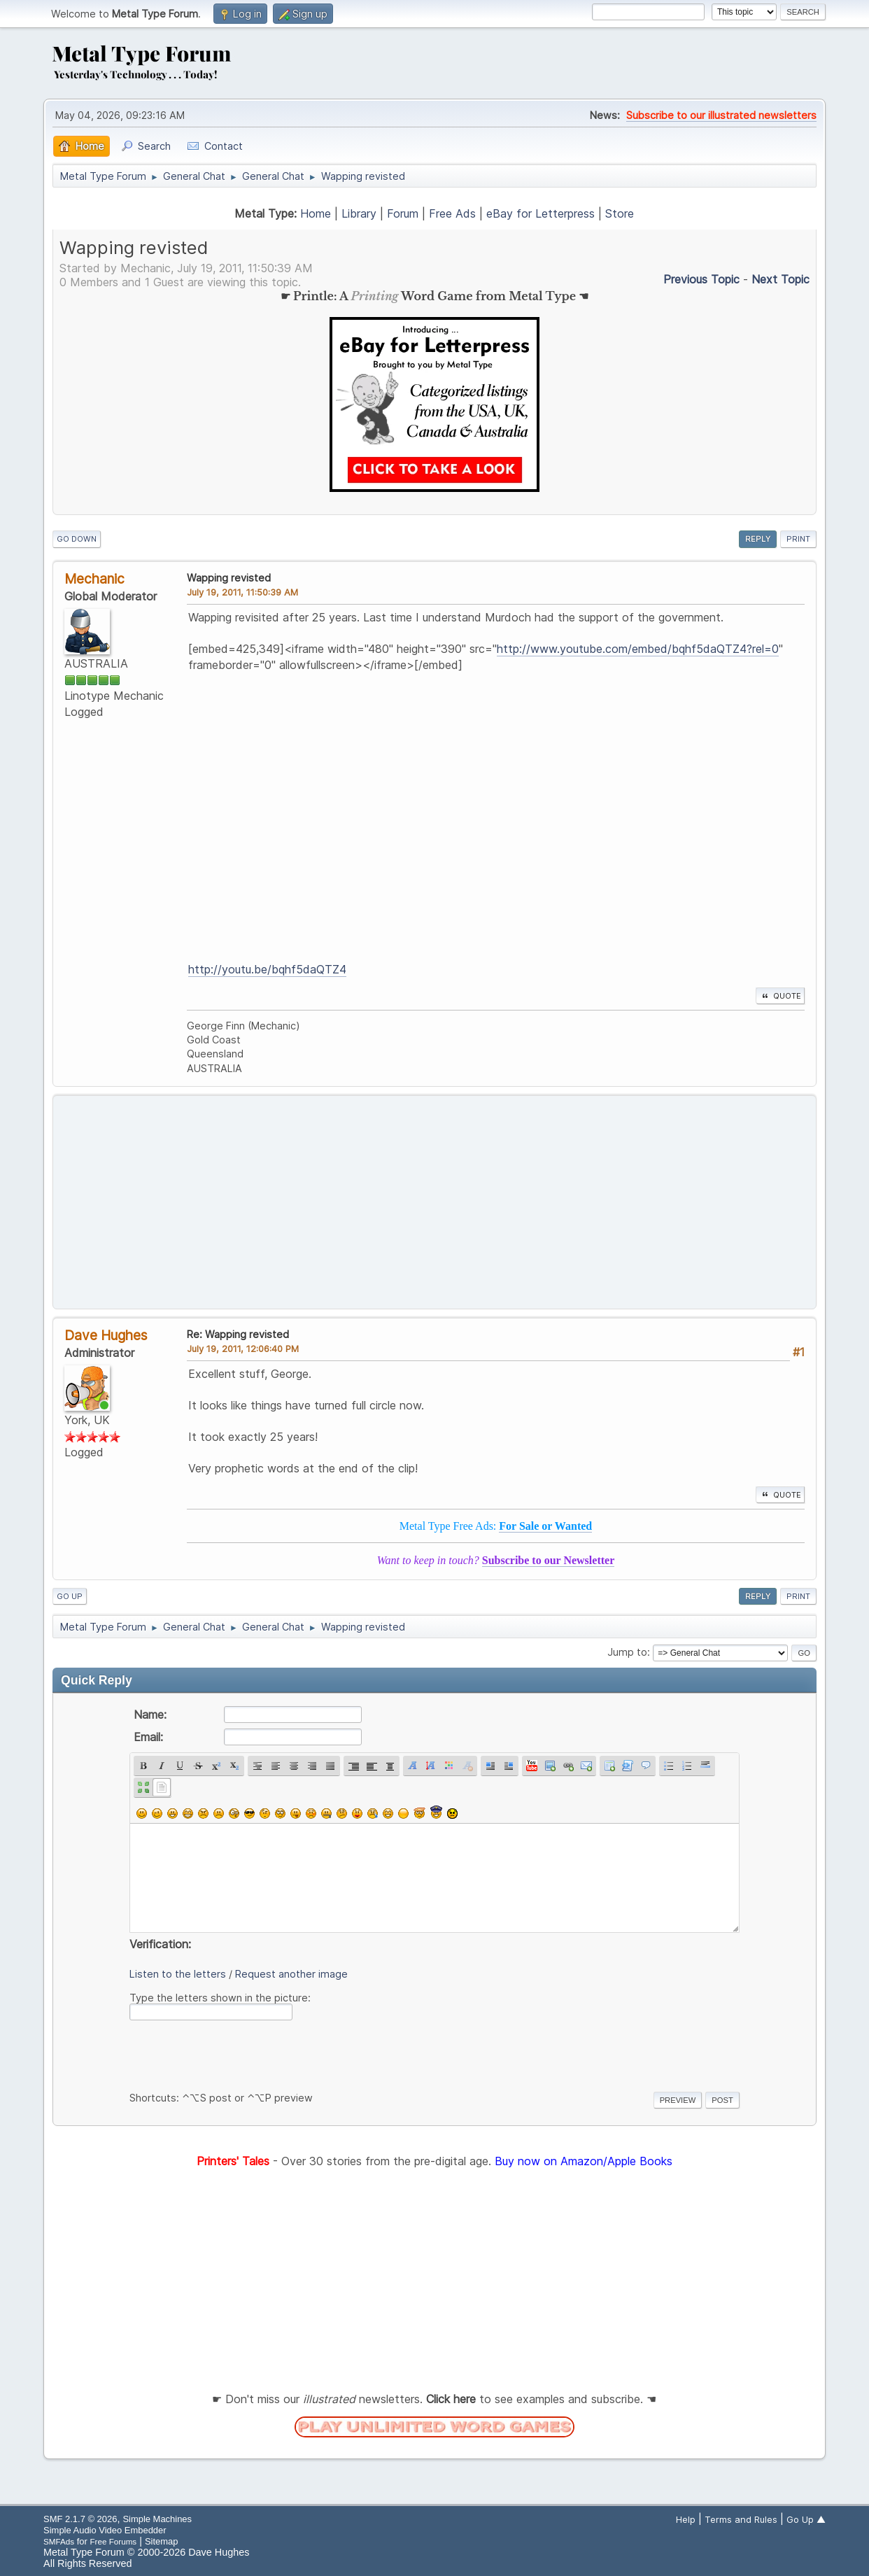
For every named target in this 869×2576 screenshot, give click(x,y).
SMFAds (58, 2541)
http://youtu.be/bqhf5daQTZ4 (267, 969)
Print (798, 539)
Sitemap (161, 2541)
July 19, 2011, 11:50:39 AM (242, 592)
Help (685, 2519)
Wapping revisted (229, 578)
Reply (757, 539)
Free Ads (452, 213)
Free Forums (113, 2541)
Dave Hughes (106, 1335)
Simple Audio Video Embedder (104, 2530)
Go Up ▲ (806, 2519)
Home (315, 213)
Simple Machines (157, 2519)
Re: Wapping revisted (238, 1334)
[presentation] (235, 2053)
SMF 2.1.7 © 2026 (80, 2519)
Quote (780, 996)
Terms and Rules (741, 2519)
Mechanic (94, 578)
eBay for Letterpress (540, 213)
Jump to (627, 1652)
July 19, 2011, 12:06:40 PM (243, 1348)
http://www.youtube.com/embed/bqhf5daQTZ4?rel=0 (638, 649)
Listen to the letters (177, 1974)
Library (358, 213)
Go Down (77, 539)
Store (619, 213)
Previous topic (701, 279)
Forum (402, 213)
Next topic (780, 279)
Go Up (70, 1596)
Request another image (291, 1974)
